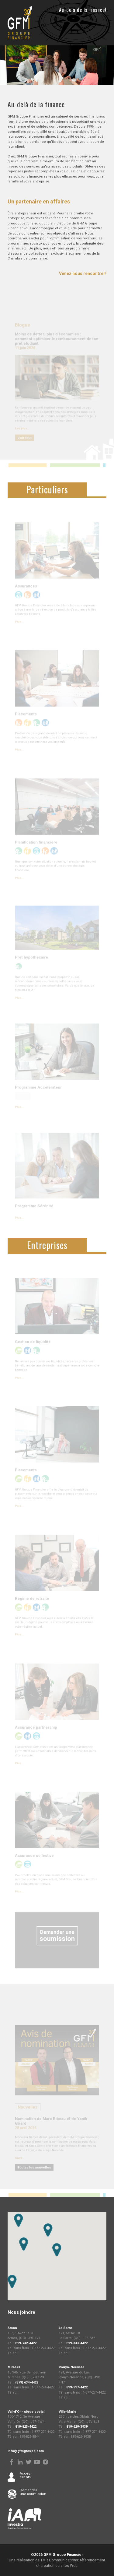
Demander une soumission (33, 2492)
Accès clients (25, 2475)
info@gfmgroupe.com (26, 2451)
